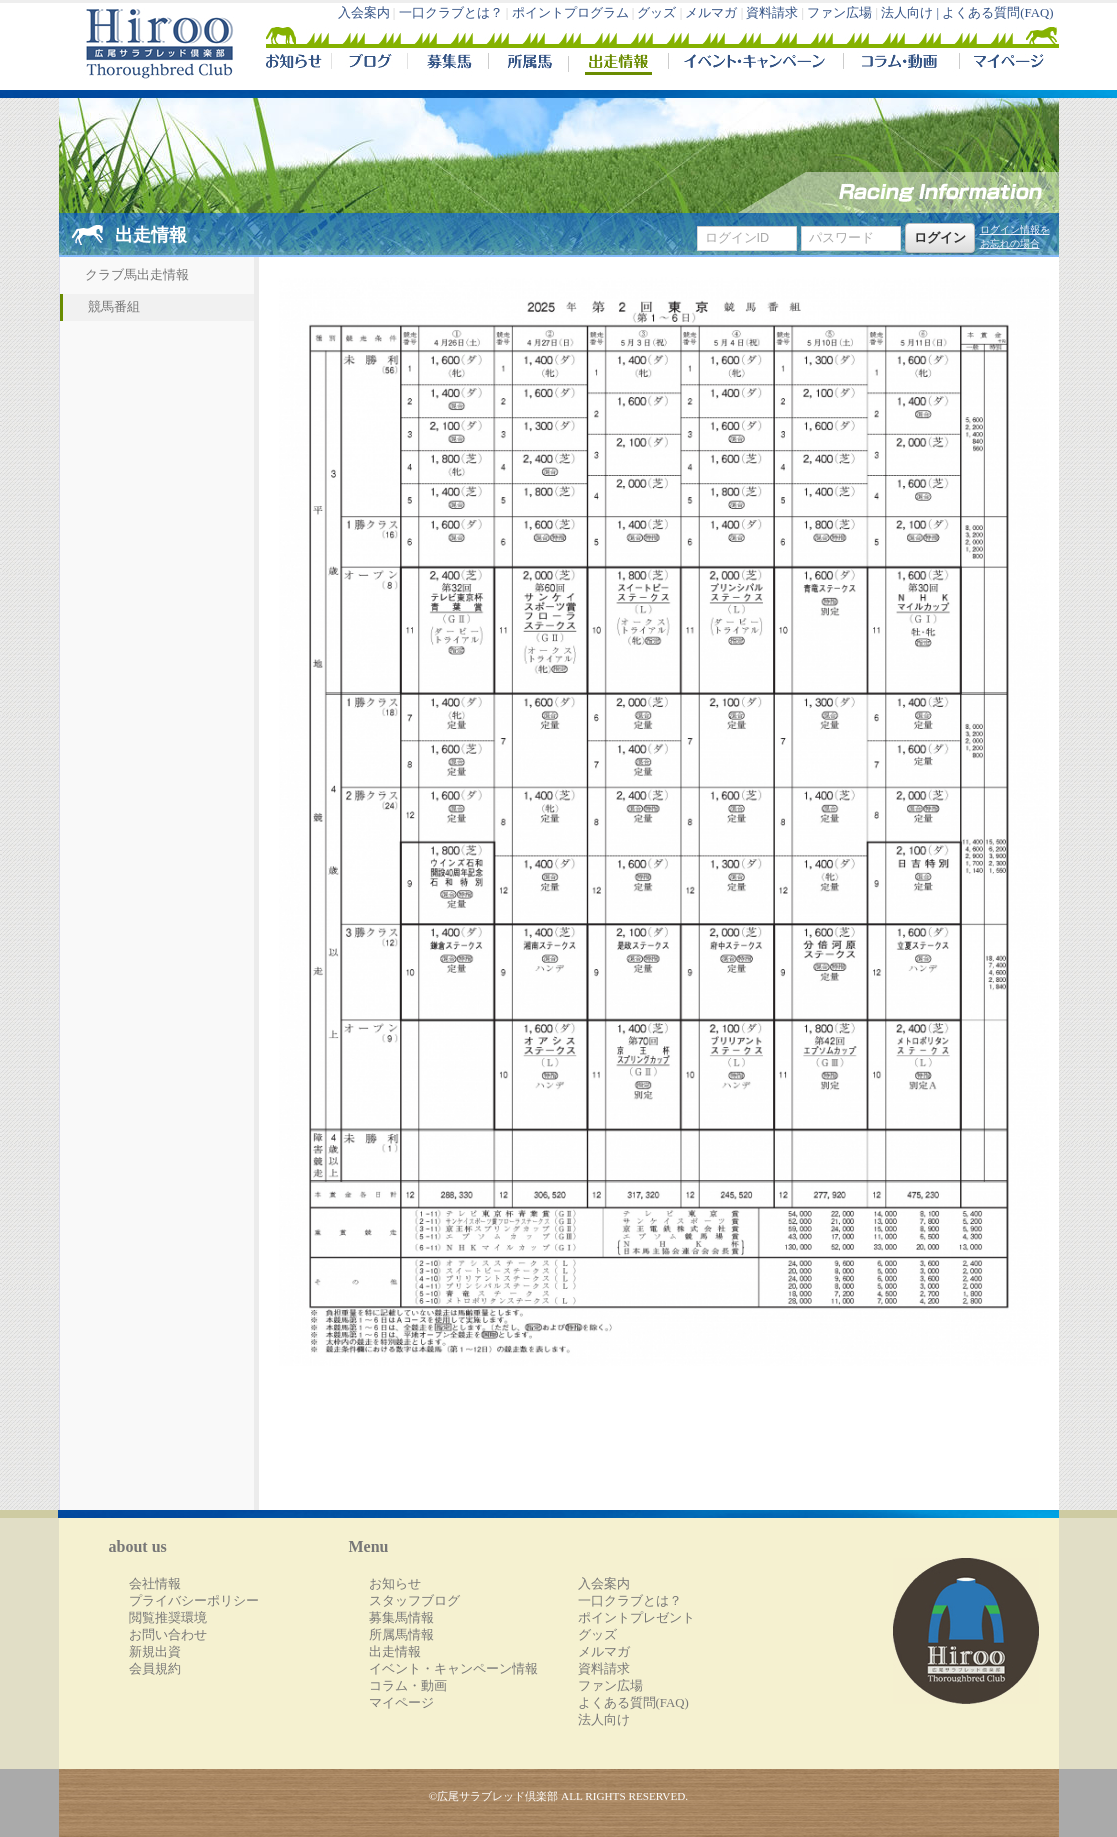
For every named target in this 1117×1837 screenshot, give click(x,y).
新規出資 (155, 1652)
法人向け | (911, 13)
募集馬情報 (401, 1618)
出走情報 (618, 64)
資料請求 (772, 13)
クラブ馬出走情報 (137, 275)
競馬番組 (114, 307)
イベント (755, 64)
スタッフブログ (414, 1601)
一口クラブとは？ (451, 13)
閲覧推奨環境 (168, 1618)
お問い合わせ (168, 1635)
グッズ (656, 13)
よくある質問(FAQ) (997, 13)
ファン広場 (839, 13)
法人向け (604, 1720)
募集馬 (447, 64)
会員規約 (155, 1669)
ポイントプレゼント (636, 1618)
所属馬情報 (401, 1635)
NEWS (295, 64)
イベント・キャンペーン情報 (453, 1669)
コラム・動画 (901, 64)
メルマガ (711, 13)
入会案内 (364, 13)
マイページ (1005, 64)
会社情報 (155, 1584)
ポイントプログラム (570, 13)
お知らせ (395, 1584)
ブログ (369, 64)
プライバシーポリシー (194, 1601)
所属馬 (528, 64)
